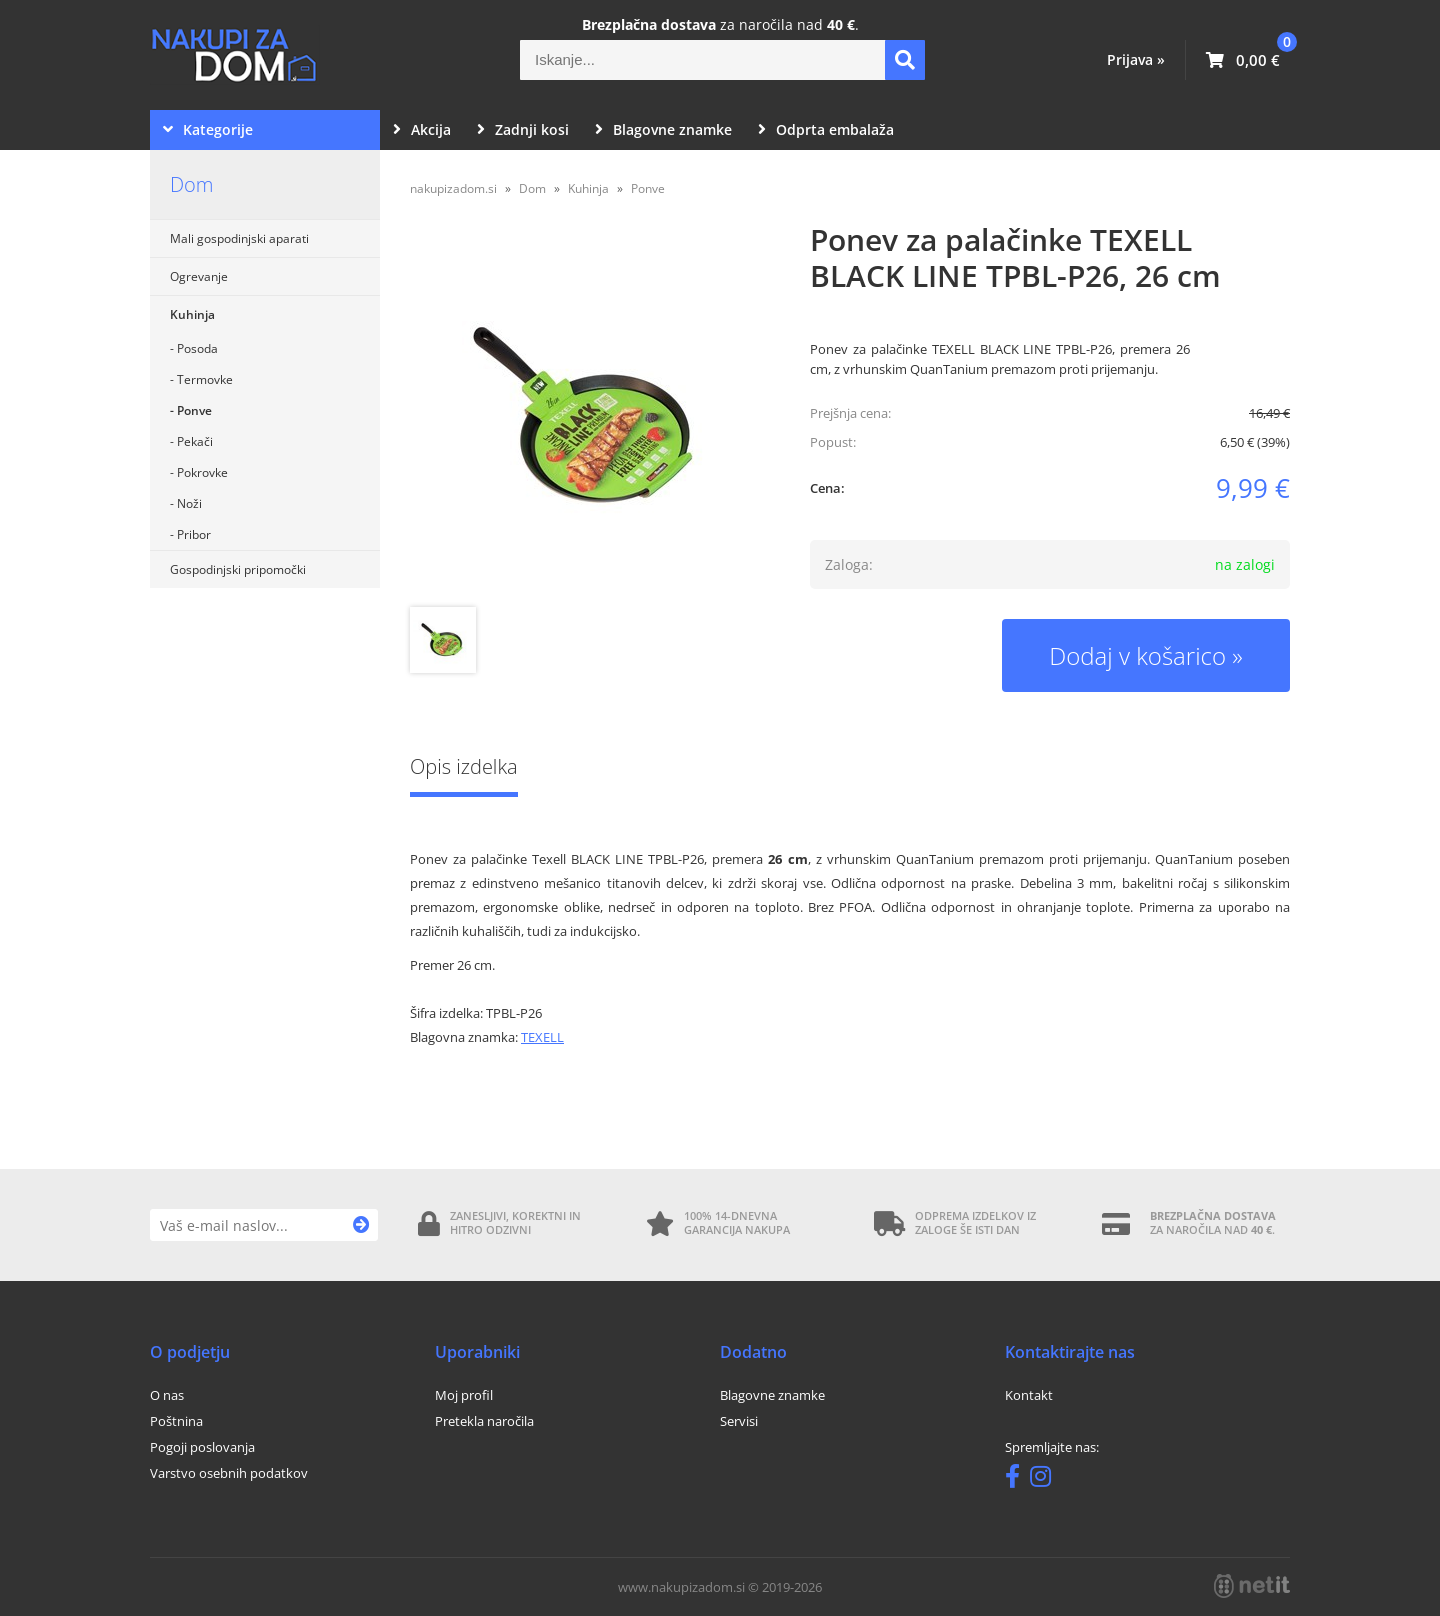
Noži (189, 503)
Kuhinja (192, 314)
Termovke (205, 379)
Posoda (197, 348)
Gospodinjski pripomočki (238, 569)
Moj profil (464, 1395)
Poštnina (176, 1421)
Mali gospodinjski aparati (239, 238)
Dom (192, 184)
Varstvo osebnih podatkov (229, 1473)
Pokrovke (202, 472)
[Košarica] (1243, 60)
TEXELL (542, 1037)
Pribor (194, 534)
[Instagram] (1045, 1480)
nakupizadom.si (453, 188)
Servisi (739, 1421)
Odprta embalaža (826, 129)
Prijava (1136, 59)
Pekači (195, 441)
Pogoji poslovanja (202, 1447)
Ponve (194, 410)
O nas (167, 1395)
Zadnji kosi (523, 129)
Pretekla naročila (484, 1421)
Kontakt (1029, 1395)
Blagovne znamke (663, 129)
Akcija (422, 129)
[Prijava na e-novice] (361, 1225)
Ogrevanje (199, 276)
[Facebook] (1017, 1480)
